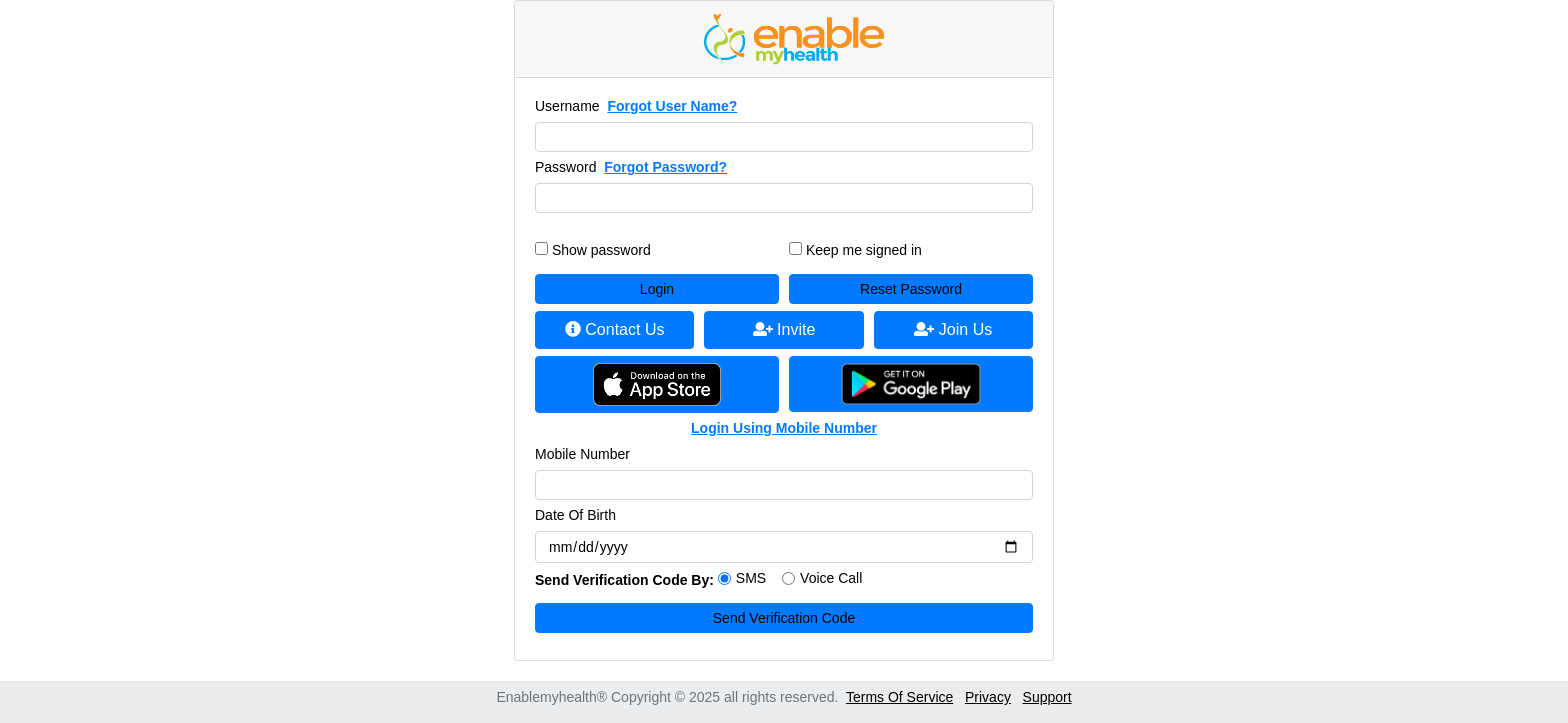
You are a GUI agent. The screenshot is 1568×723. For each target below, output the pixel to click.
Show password (601, 250)
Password (565, 167)
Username (567, 106)
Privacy (988, 697)
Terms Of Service (899, 697)
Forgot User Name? (672, 106)
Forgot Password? (665, 167)
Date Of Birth (575, 515)
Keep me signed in (864, 250)
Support (1047, 697)
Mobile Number (582, 454)
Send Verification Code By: (624, 580)
